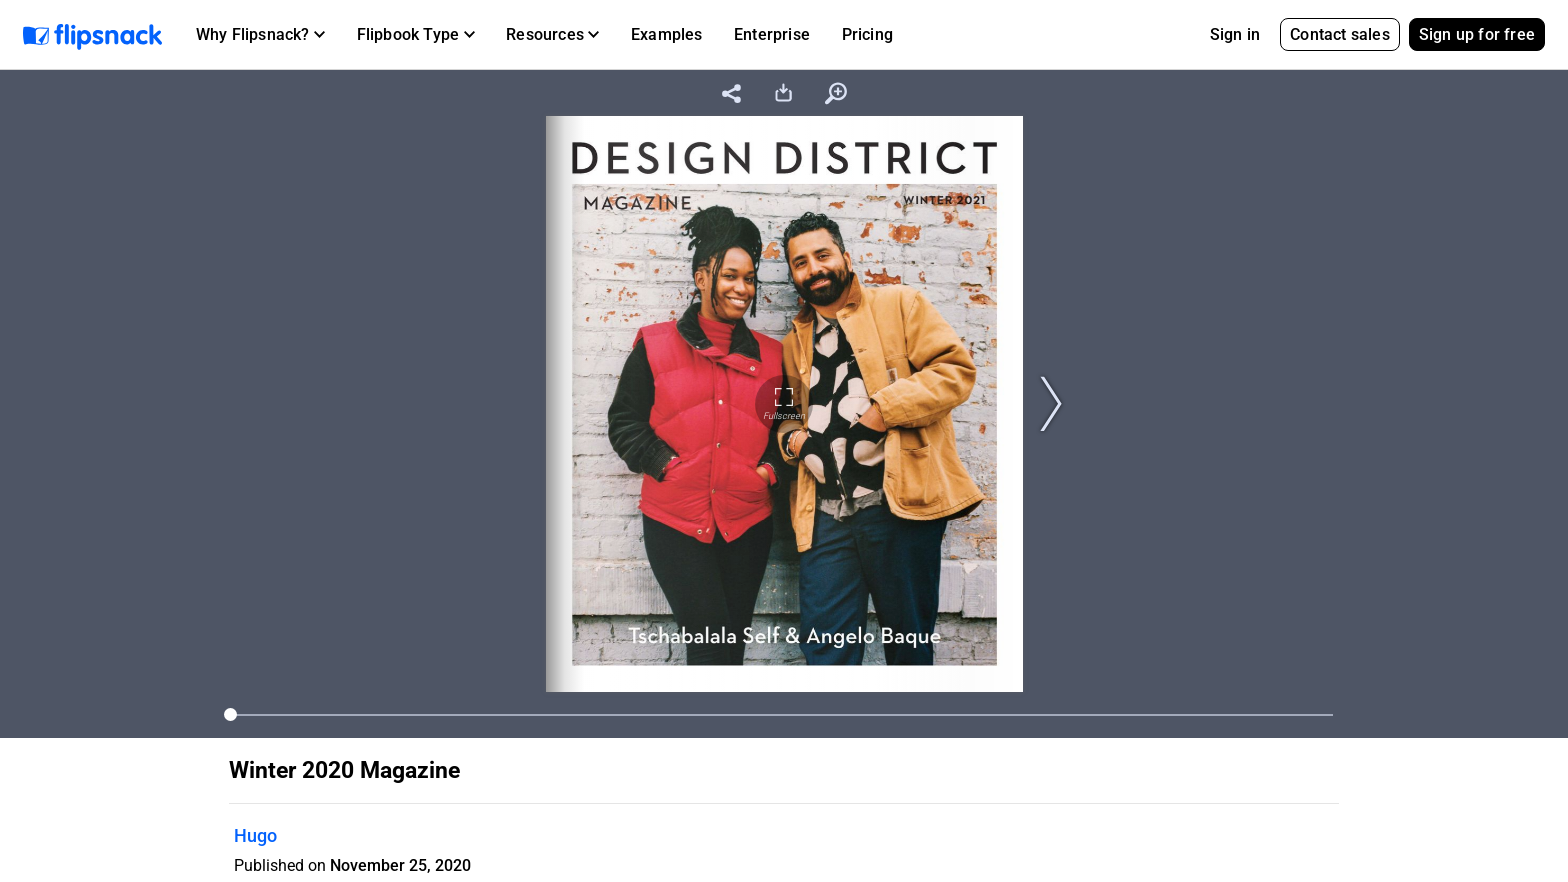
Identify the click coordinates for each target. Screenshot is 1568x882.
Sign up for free (1477, 34)
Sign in (1235, 34)
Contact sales (1340, 34)
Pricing (867, 34)
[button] (260, 35)
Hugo (255, 835)
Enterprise (772, 34)
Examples (667, 34)
